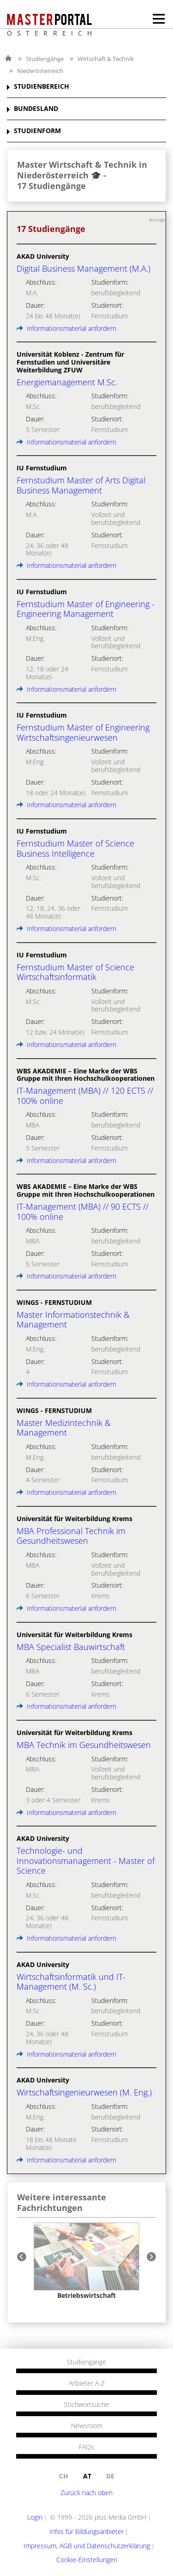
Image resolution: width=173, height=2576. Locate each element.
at (87, 2476)
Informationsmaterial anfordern (66, 328)
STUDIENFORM (37, 131)
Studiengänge (45, 59)
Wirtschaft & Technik (106, 59)
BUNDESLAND (36, 109)
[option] (86, 2261)
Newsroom (86, 2426)
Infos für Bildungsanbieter (86, 2531)
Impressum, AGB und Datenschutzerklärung (87, 2545)
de (110, 2476)
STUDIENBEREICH (41, 87)
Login (34, 2517)
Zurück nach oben (86, 2492)
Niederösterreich (40, 71)
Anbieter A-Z (87, 2383)
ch (63, 2476)
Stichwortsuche (86, 2404)
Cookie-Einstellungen (86, 2559)
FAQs (86, 2447)
